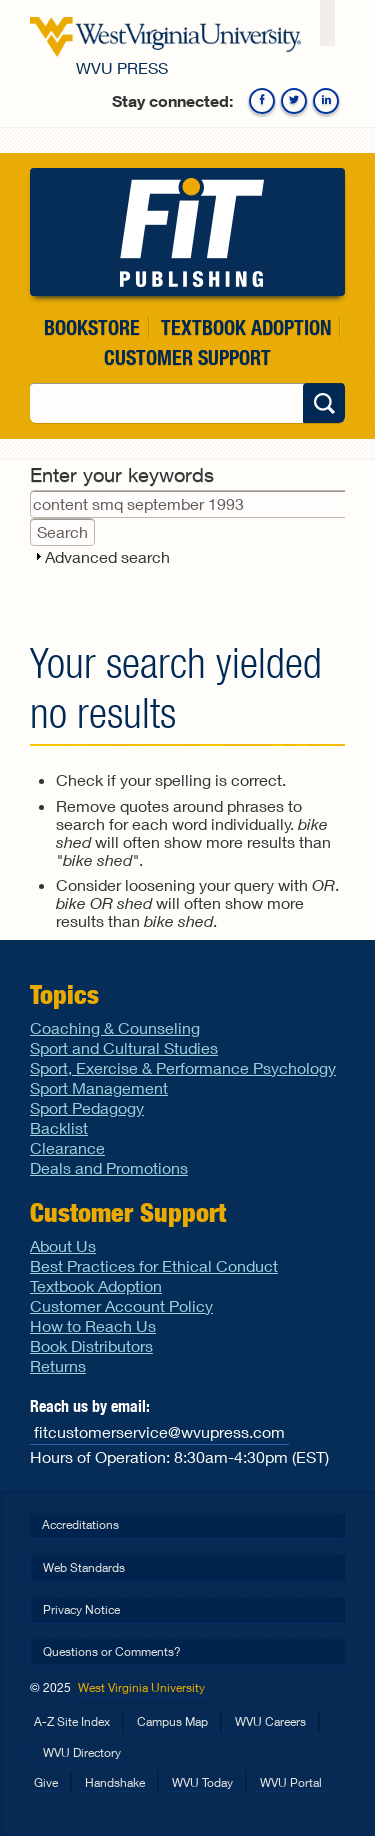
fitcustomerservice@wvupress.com (159, 1431)
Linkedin (326, 101)
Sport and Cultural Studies (124, 1047)
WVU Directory (82, 1752)
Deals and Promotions (109, 1167)
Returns (58, 1365)
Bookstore (92, 327)
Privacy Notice (81, 1609)
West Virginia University (141, 1687)
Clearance (67, 1147)
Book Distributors (91, 1345)
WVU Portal (291, 1782)
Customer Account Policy (121, 1305)
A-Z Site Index (72, 1721)
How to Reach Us (93, 1325)
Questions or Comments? (112, 1651)
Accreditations (80, 1524)
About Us (63, 1245)
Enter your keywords (122, 474)
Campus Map (172, 1721)
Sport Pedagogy (87, 1107)
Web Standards (84, 1567)
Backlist (59, 1127)
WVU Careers (270, 1721)
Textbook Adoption (246, 327)
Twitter (294, 101)
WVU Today (202, 1782)
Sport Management (99, 1087)
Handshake (115, 1782)
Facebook (262, 101)
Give (46, 1782)
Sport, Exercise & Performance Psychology (183, 1067)
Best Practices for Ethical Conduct (154, 1265)
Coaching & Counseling (115, 1027)
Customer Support (187, 357)
